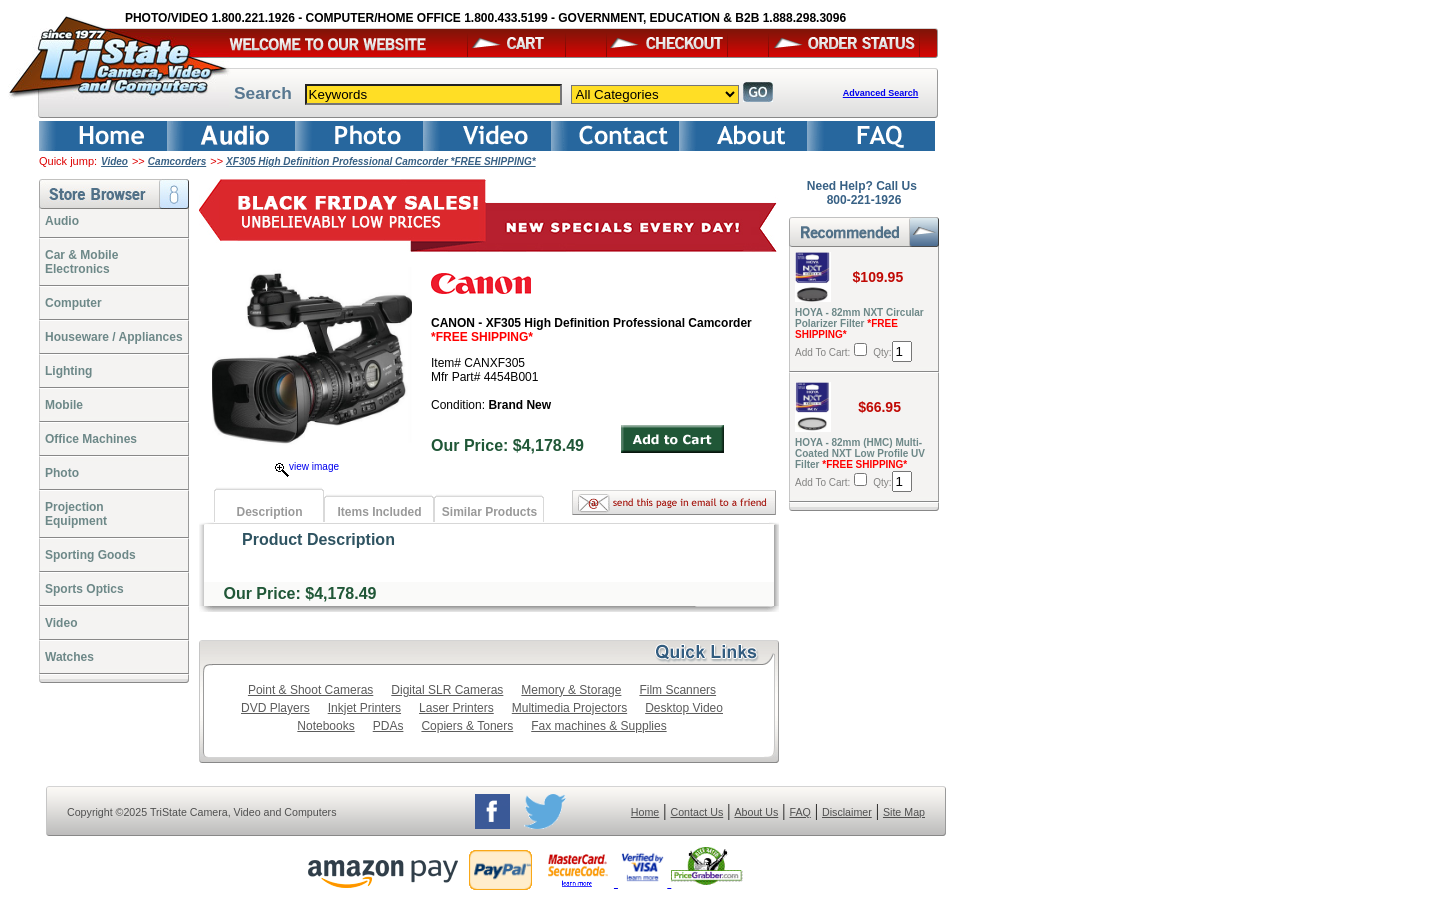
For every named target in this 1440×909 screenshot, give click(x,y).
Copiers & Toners (467, 726)
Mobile (64, 405)
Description (269, 512)
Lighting (68, 371)
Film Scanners (677, 690)
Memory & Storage (571, 690)
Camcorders (177, 161)
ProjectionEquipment (76, 514)
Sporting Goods (90, 555)
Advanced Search (881, 93)
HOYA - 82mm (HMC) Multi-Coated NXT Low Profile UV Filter (860, 453)
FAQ (799, 812)
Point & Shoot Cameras (310, 690)
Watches (69, 657)
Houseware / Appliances (114, 337)
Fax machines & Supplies (598, 726)
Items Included (379, 512)
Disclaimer (847, 812)
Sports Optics (84, 589)
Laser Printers (456, 708)
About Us (756, 812)
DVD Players (275, 708)
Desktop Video (684, 708)
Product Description (318, 539)
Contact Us (697, 812)
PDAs (388, 726)
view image (307, 466)
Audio (62, 221)
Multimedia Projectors (569, 708)
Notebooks (325, 726)
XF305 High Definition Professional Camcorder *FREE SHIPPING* (381, 161)
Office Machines (91, 439)
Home (645, 812)
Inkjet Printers (364, 708)
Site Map (904, 812)
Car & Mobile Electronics (81, 262)
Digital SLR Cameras (447, 690)
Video (114, 161)
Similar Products (489, 512)
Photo (62, 473)
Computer (73, 303)
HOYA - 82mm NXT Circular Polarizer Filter (859, 323)
